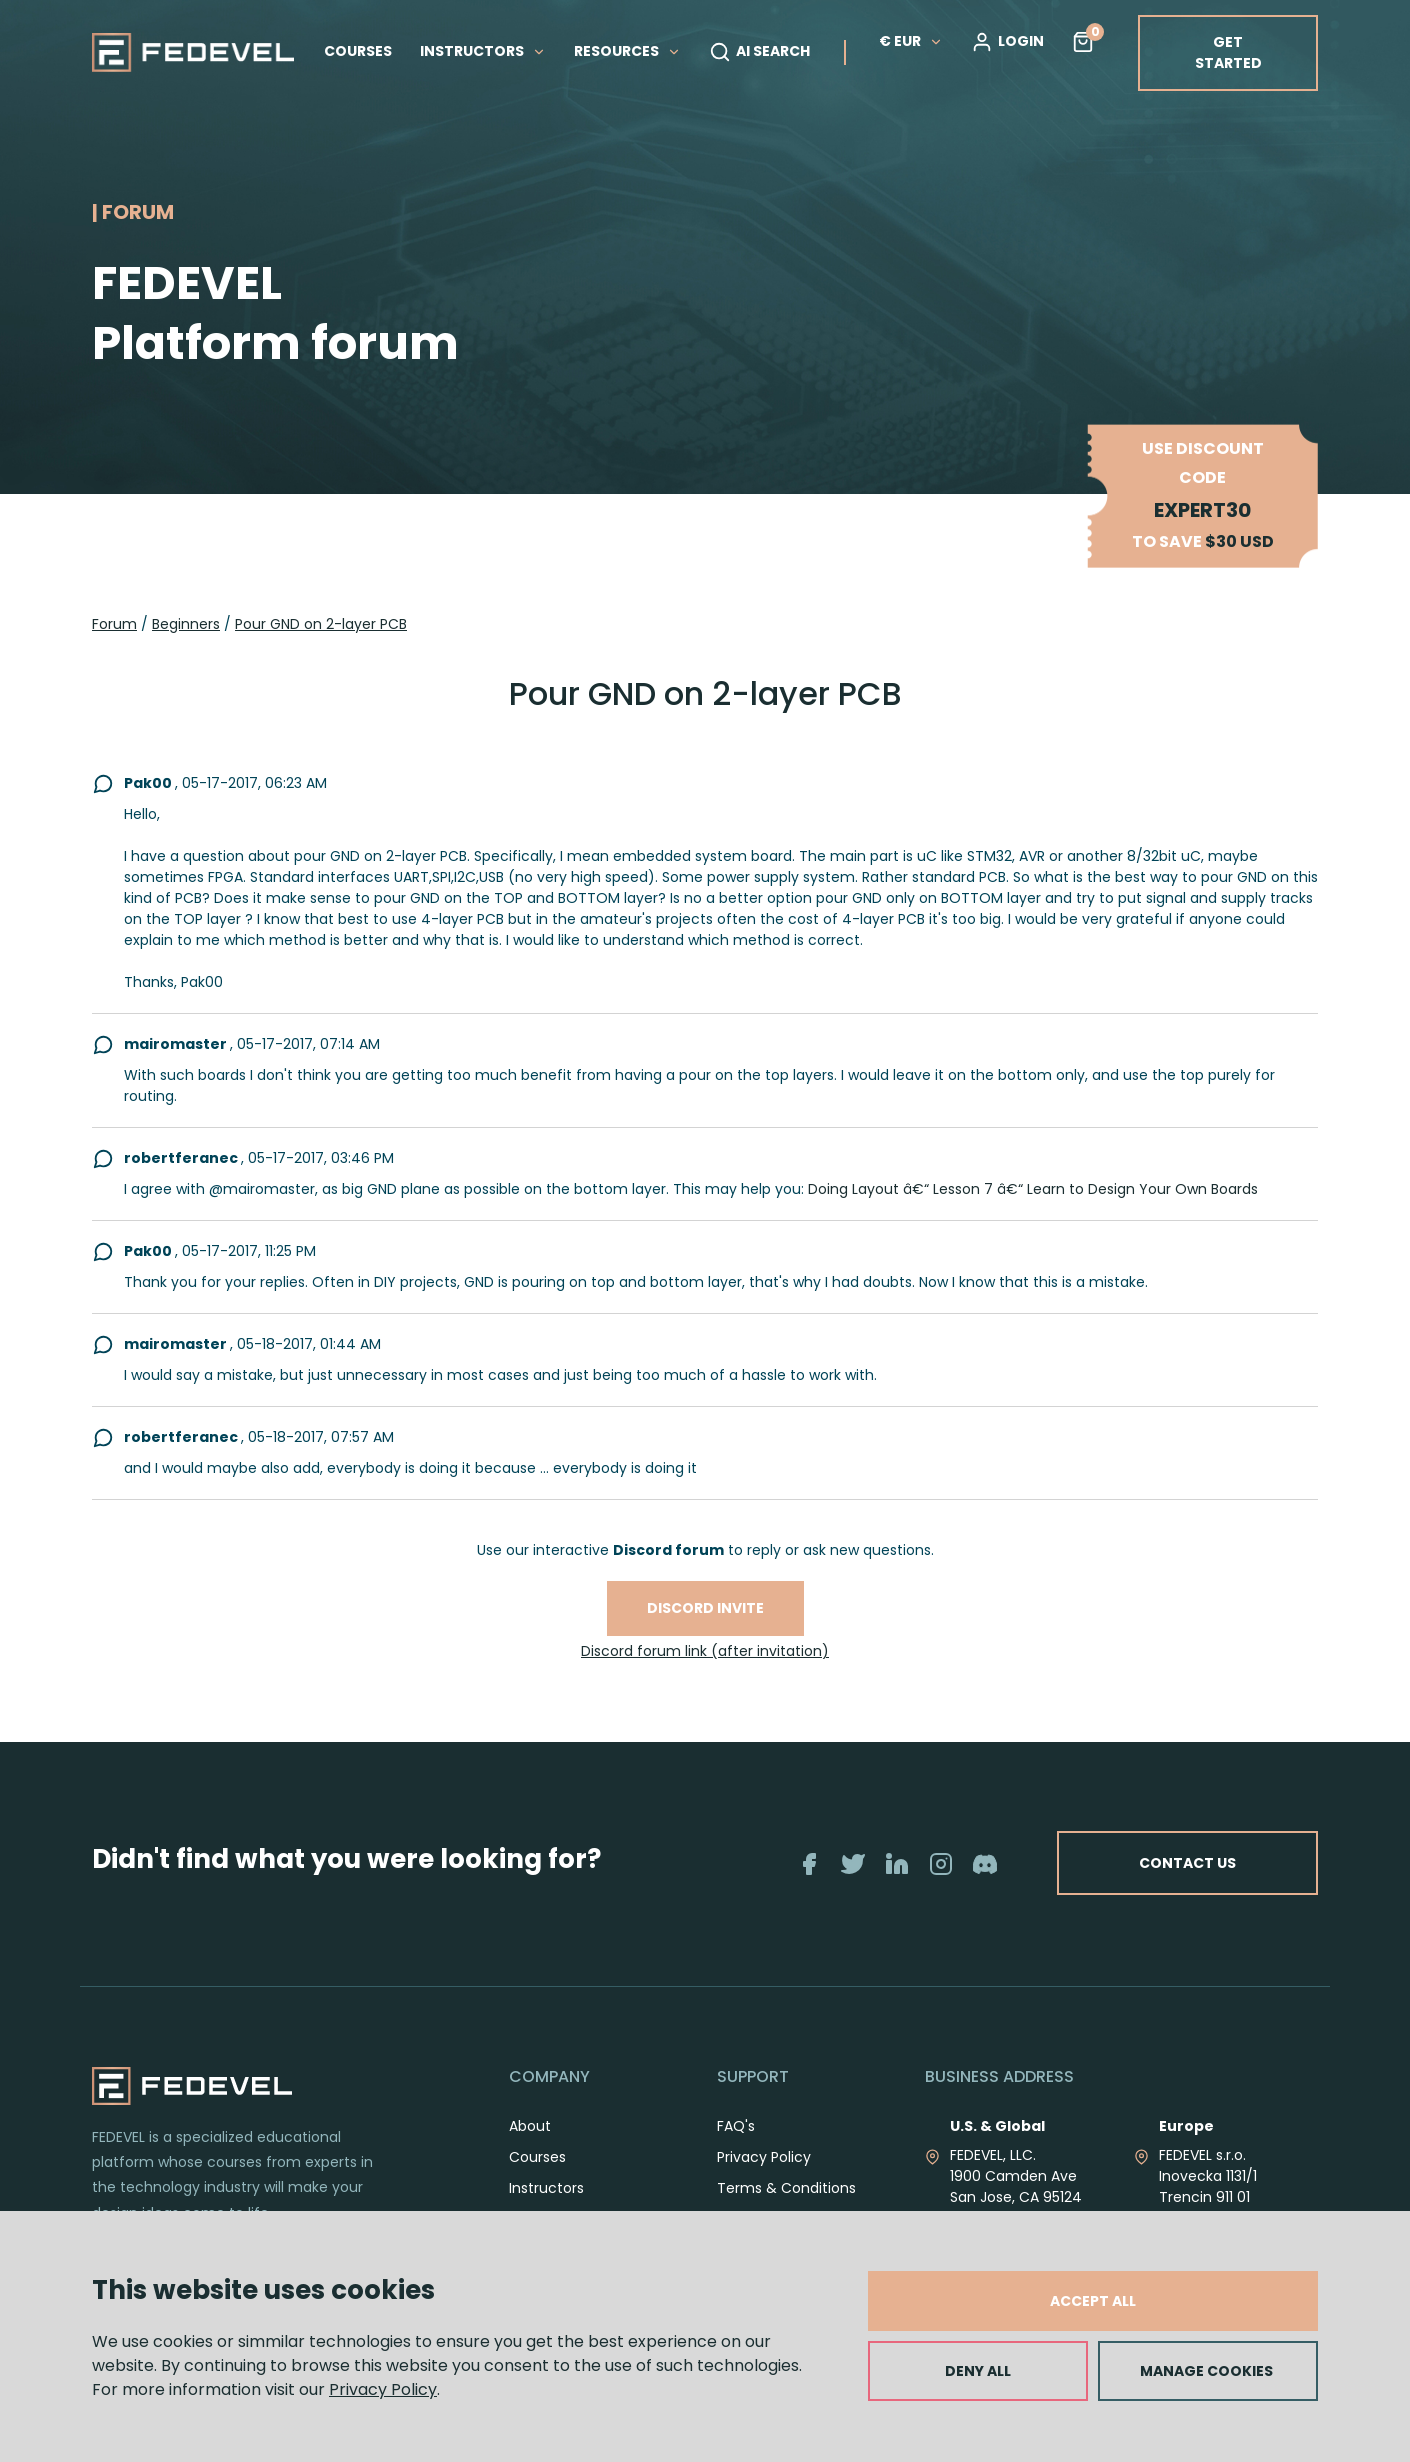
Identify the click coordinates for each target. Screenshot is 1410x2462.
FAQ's (736, 2126)
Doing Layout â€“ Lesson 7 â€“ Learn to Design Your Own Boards (1033, 1189)
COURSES (358, 51)
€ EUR (911, 41)
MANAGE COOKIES (1206, 2371)
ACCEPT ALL (1093, 2301)
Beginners (186, 624)
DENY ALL (978, 2371)
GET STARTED (1228, 52)
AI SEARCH (759, 52)
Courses (537, 2157)
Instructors (546, 2188)
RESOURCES (627, 51)
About (530, 2126)
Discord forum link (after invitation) (705, 1651)
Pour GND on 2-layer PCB (321, 624)
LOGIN (1007, 42)
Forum (114, 624)
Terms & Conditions (786, 2188)
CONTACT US (1187, 1863)
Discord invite (705, 1608)
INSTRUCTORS (483, 51)
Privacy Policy (383, 2389)
